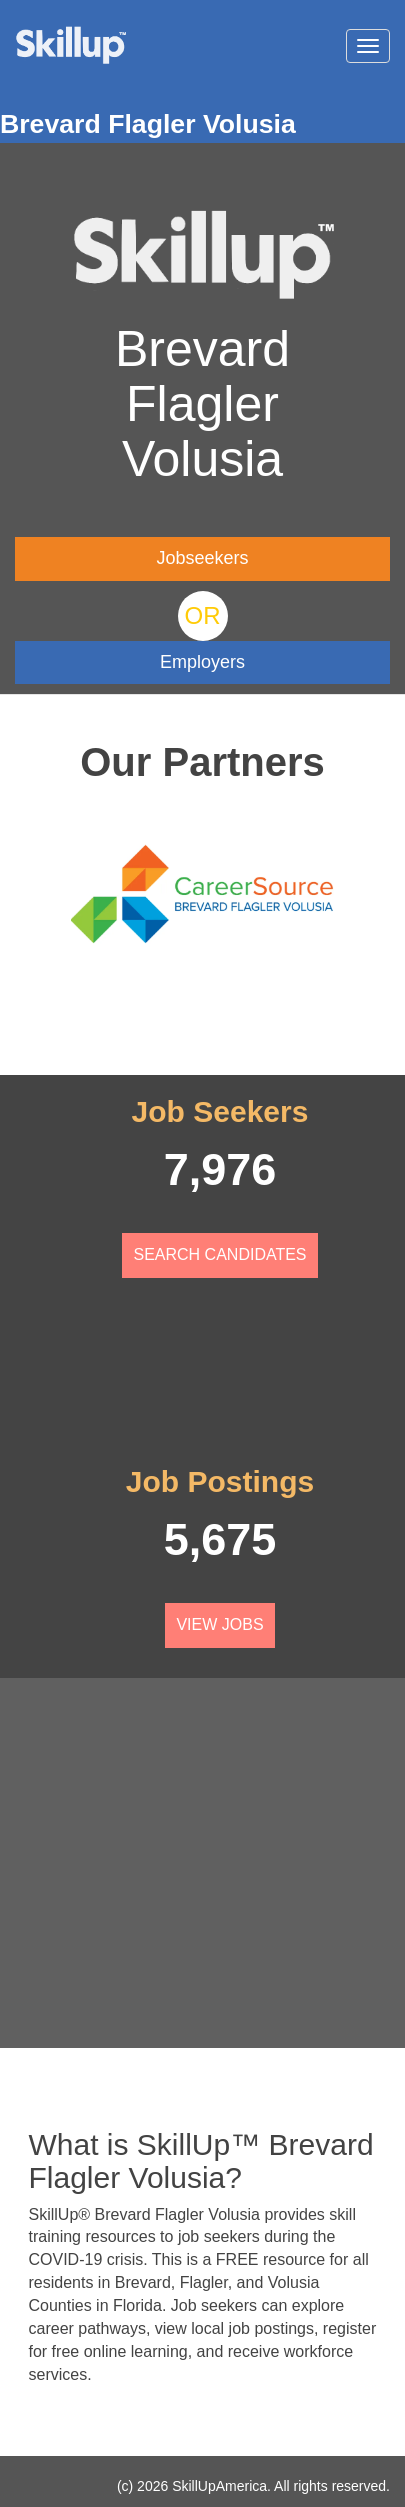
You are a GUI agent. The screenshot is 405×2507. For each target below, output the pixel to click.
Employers (202, 662)
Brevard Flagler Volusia (148, 124)
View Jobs (219, 1624)
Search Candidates (219, 1254)
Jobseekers (202, 558)
